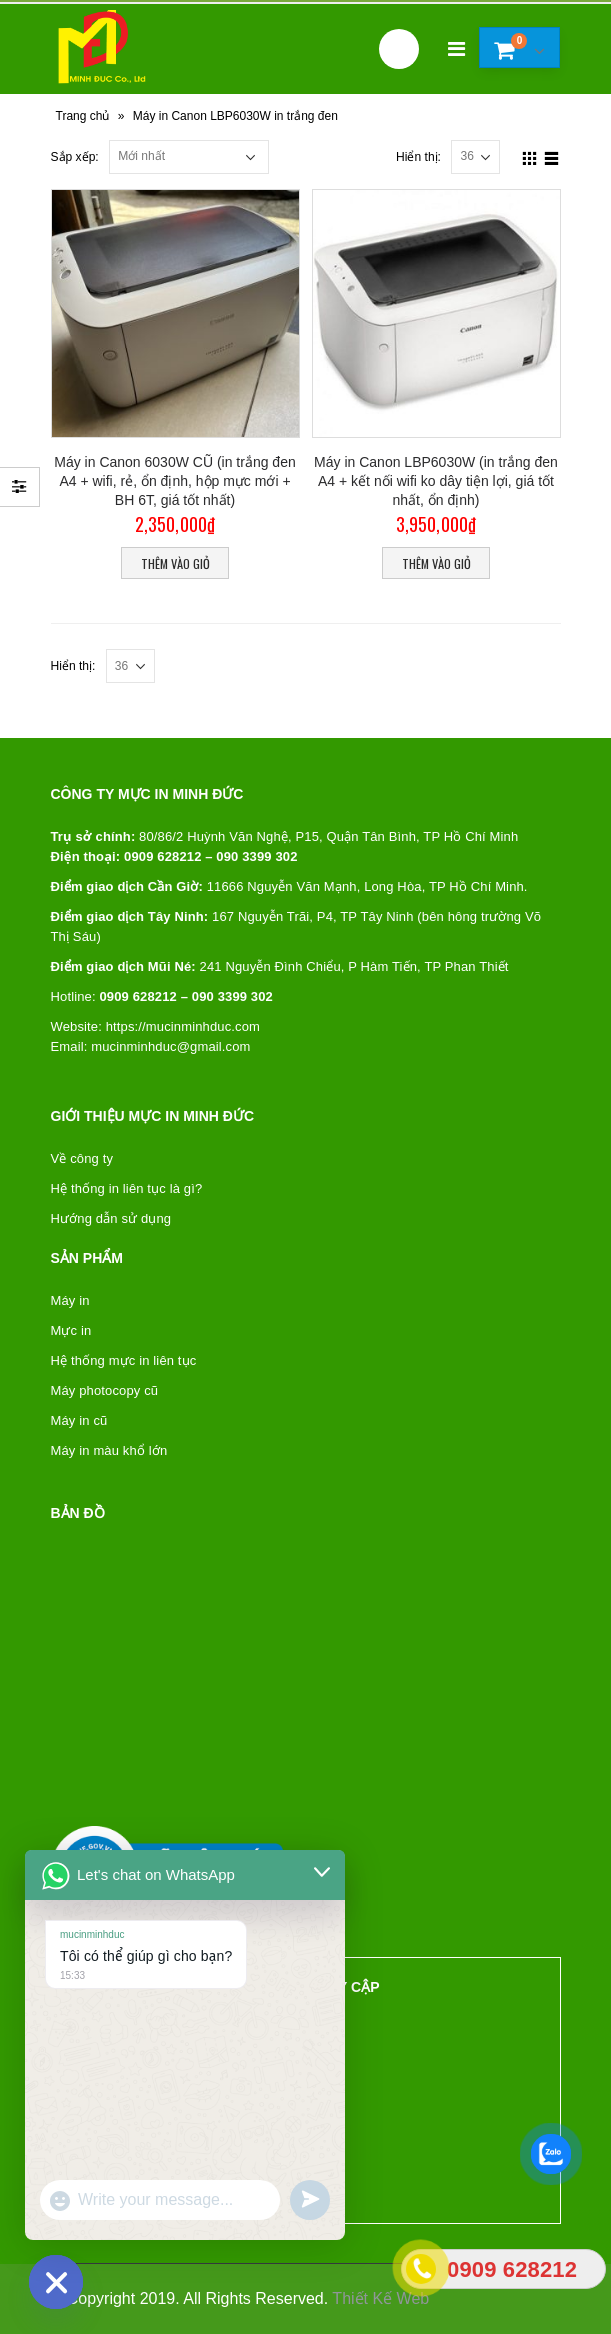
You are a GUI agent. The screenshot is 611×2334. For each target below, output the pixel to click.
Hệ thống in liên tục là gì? (127, 1188)
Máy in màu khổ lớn (109, 1450)
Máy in (70, 1300)
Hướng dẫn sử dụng (111, 1218)
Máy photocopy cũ (105, 1390)
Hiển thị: (418, 157)
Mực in (71, 1330)
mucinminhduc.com (203, 1026)
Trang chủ (83, 116)
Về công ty (82, 1158)
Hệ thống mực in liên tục (124, 1360)
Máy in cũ (79, 1420)
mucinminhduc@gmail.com (170, 1046)
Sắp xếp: (75, 157)
